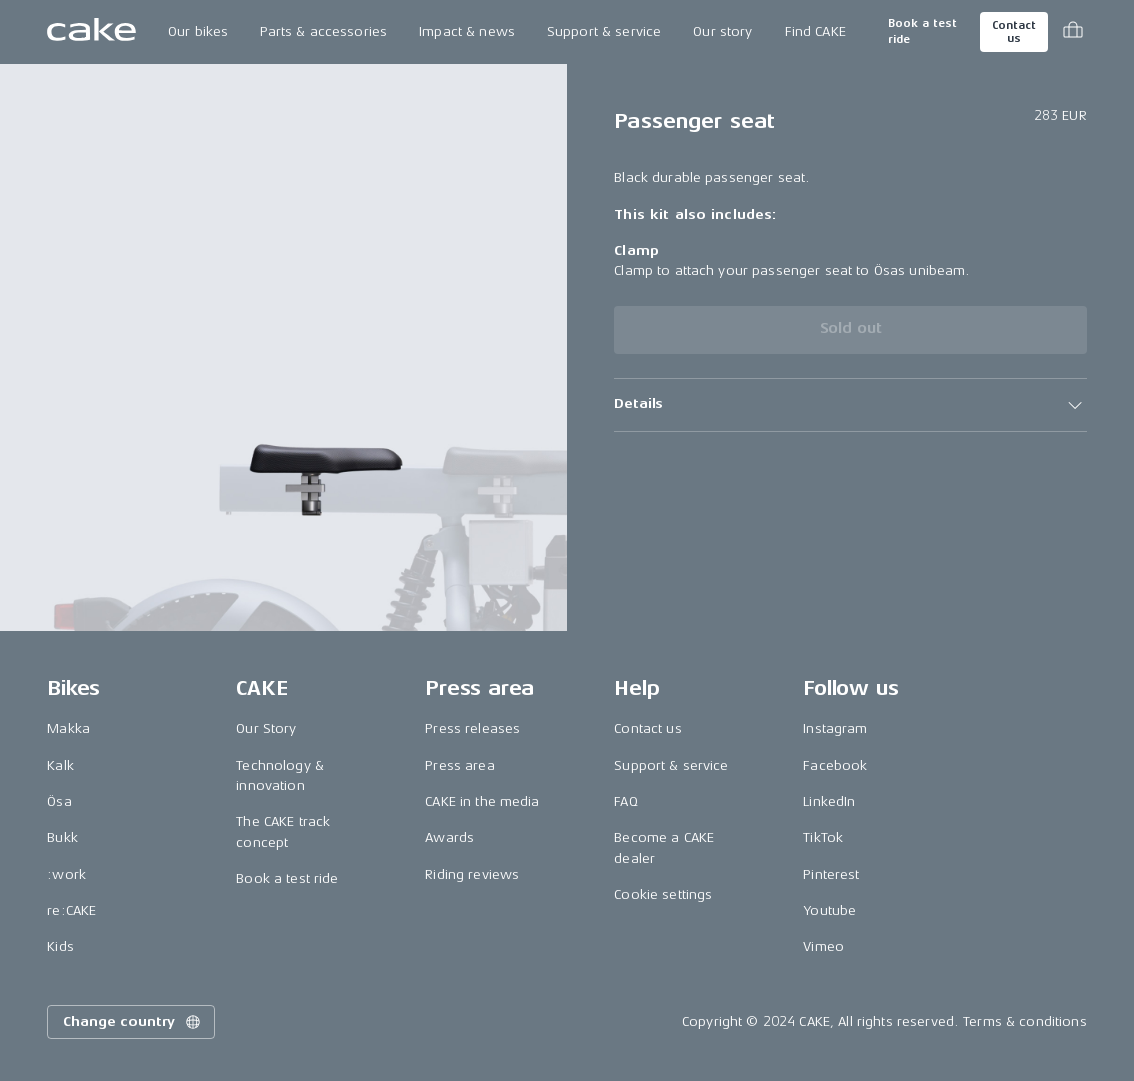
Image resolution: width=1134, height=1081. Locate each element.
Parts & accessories (323, 31)
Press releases (472, 728)
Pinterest (831, 874)
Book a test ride (922, 31)
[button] (850, 405)
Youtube (829, 910)
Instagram (835, 728)
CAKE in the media (482, 801)
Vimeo (823, 946)
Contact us (1014, 32)
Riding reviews (472, 874)
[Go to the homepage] (91, 32)
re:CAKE (71, 910)
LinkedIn (829, 801)
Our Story (266, 728)
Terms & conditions (1025, 1021)
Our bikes (198, 31)
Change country (133, 1022)
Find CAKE (815, 31)
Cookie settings (663, 894)
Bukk (62, 837)
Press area (459, 765)
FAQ (625, 801)
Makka (68, 728)
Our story (722, 31)
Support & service (604, 31)
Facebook (835, 765)
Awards (449, 837)
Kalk (60, 765)
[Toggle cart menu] (1073, 32)
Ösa (59, 801)
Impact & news (467, 31)
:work (66, 874)
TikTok (823, 837)
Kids (60, 946)
